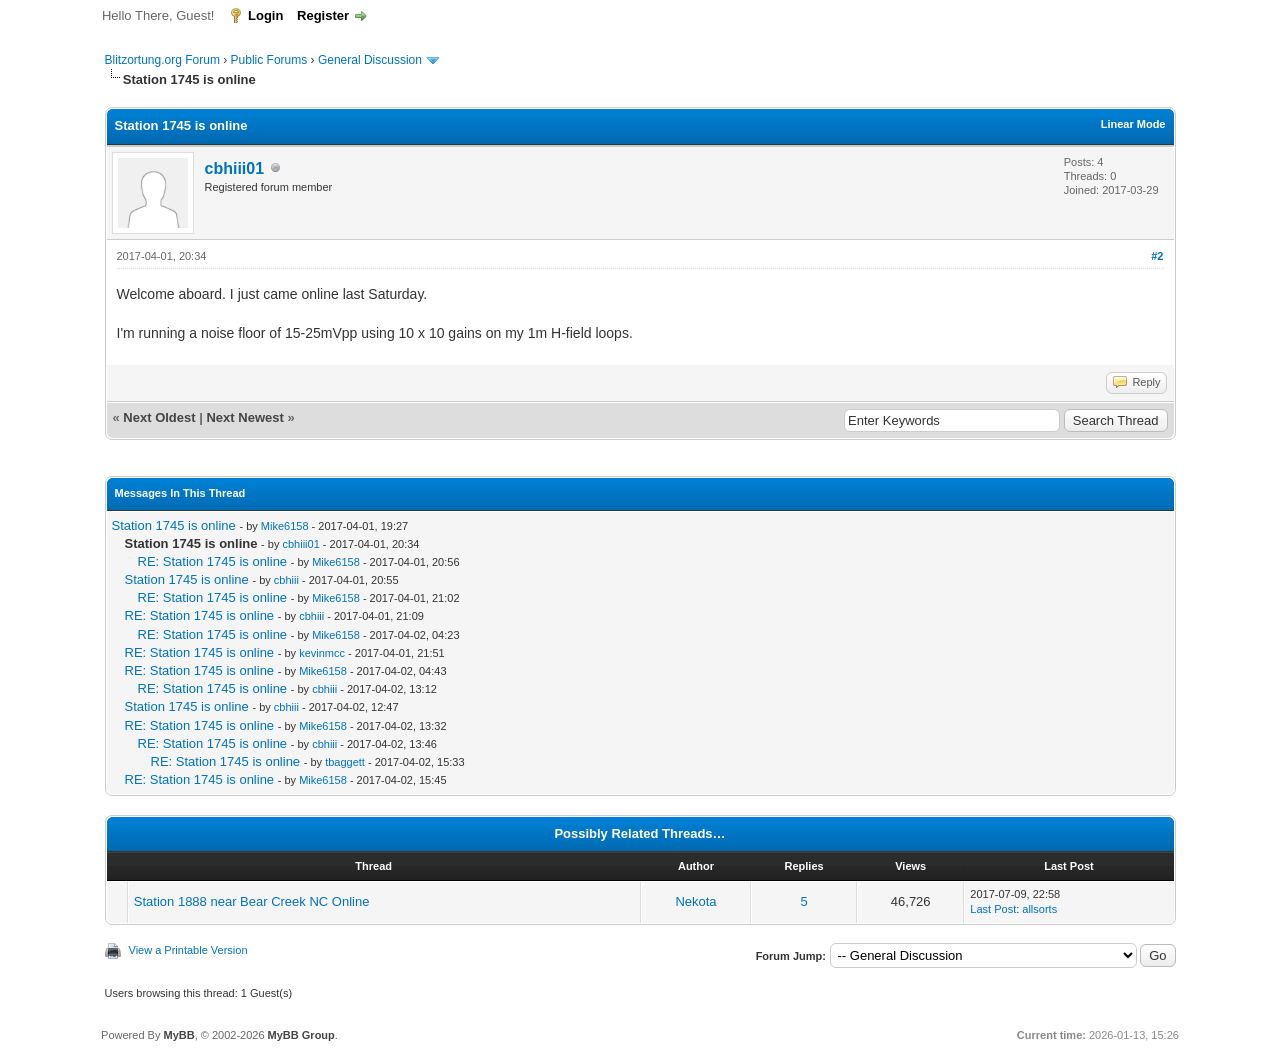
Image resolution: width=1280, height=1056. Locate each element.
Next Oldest (159, 417)
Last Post (993, 909)
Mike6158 (285, 526)
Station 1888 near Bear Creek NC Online (252, 901)
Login (265, 15)
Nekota (695, 901)
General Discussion (370, 60)
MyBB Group (301, 1035)
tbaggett (345, 762)
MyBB (178, 1035)
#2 (1157, 256)
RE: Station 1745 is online (213, 561)
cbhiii (286, 580)
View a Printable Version (188, 950)
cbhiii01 (235, 168)
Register (323, 15)
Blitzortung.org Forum (162, 60)
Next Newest (244, 417)
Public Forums (269, 60)
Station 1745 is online (174, 525)
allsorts (1039, 909)
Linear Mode (1133, 124)
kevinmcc (322, 653)
